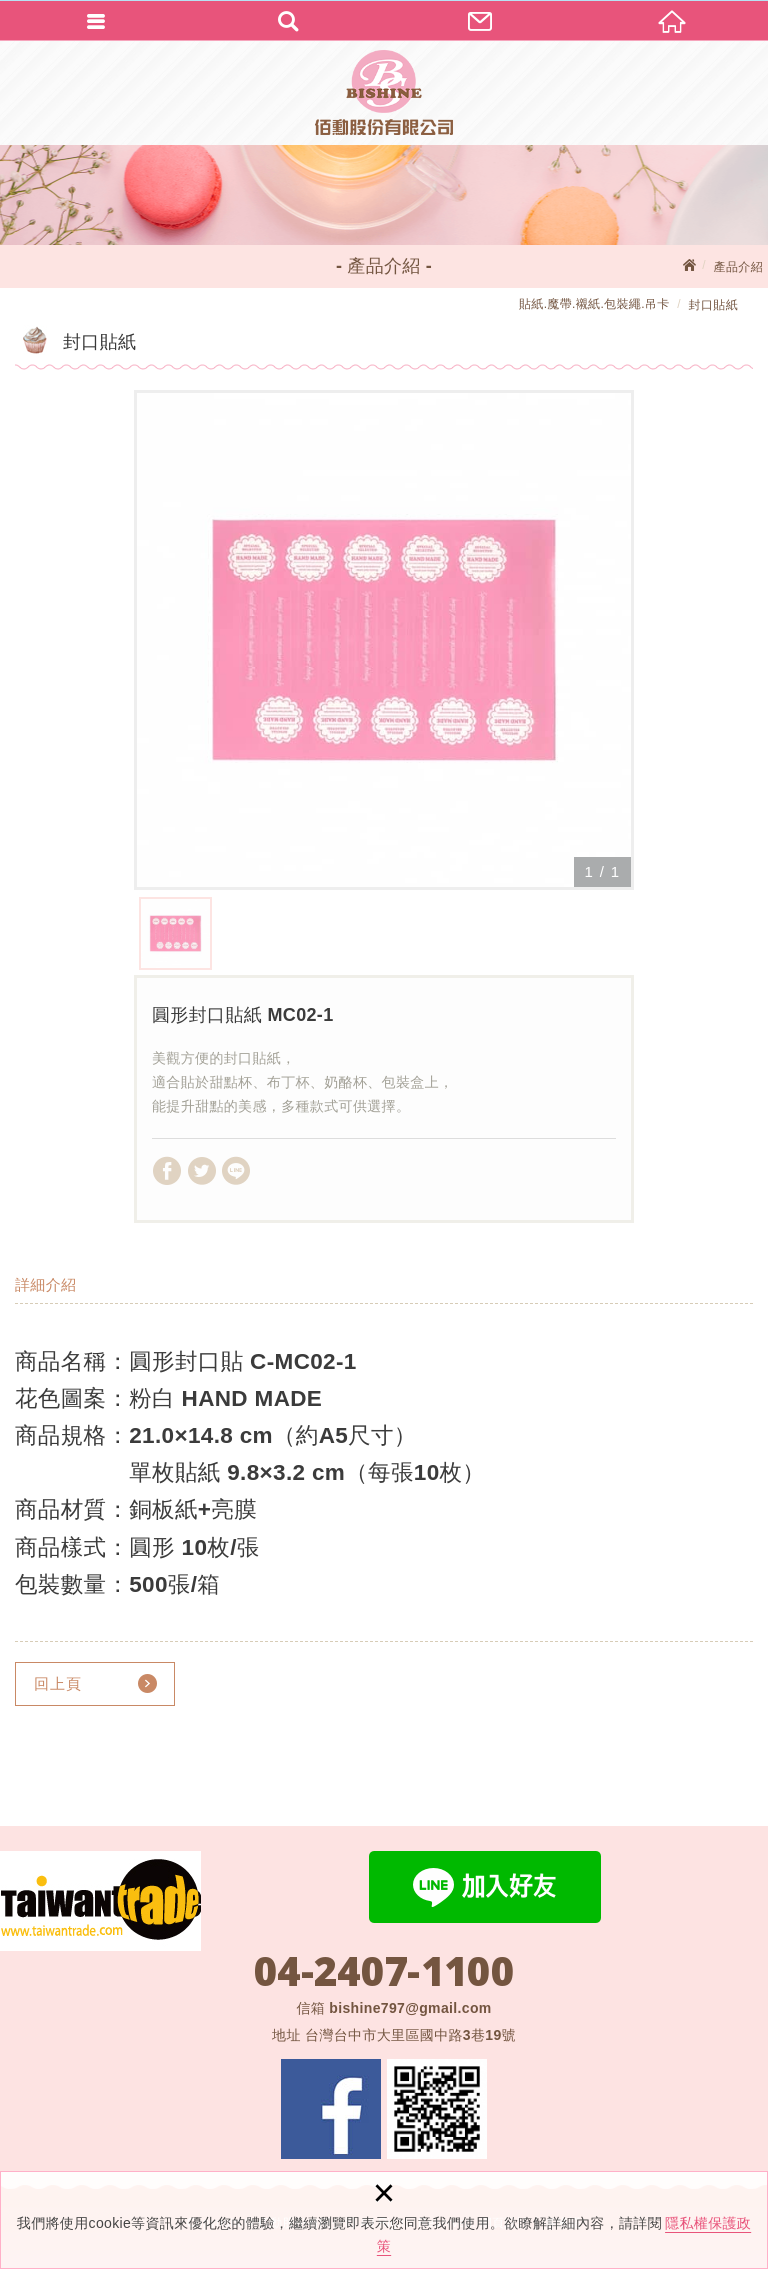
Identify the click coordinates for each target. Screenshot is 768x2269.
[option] (384, 640)
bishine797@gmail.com (410, 2008)
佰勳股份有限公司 (384, 92)
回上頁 (58, 1683)
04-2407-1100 (384, 1971)
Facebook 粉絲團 (331, 2109)
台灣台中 (410, 2035)
